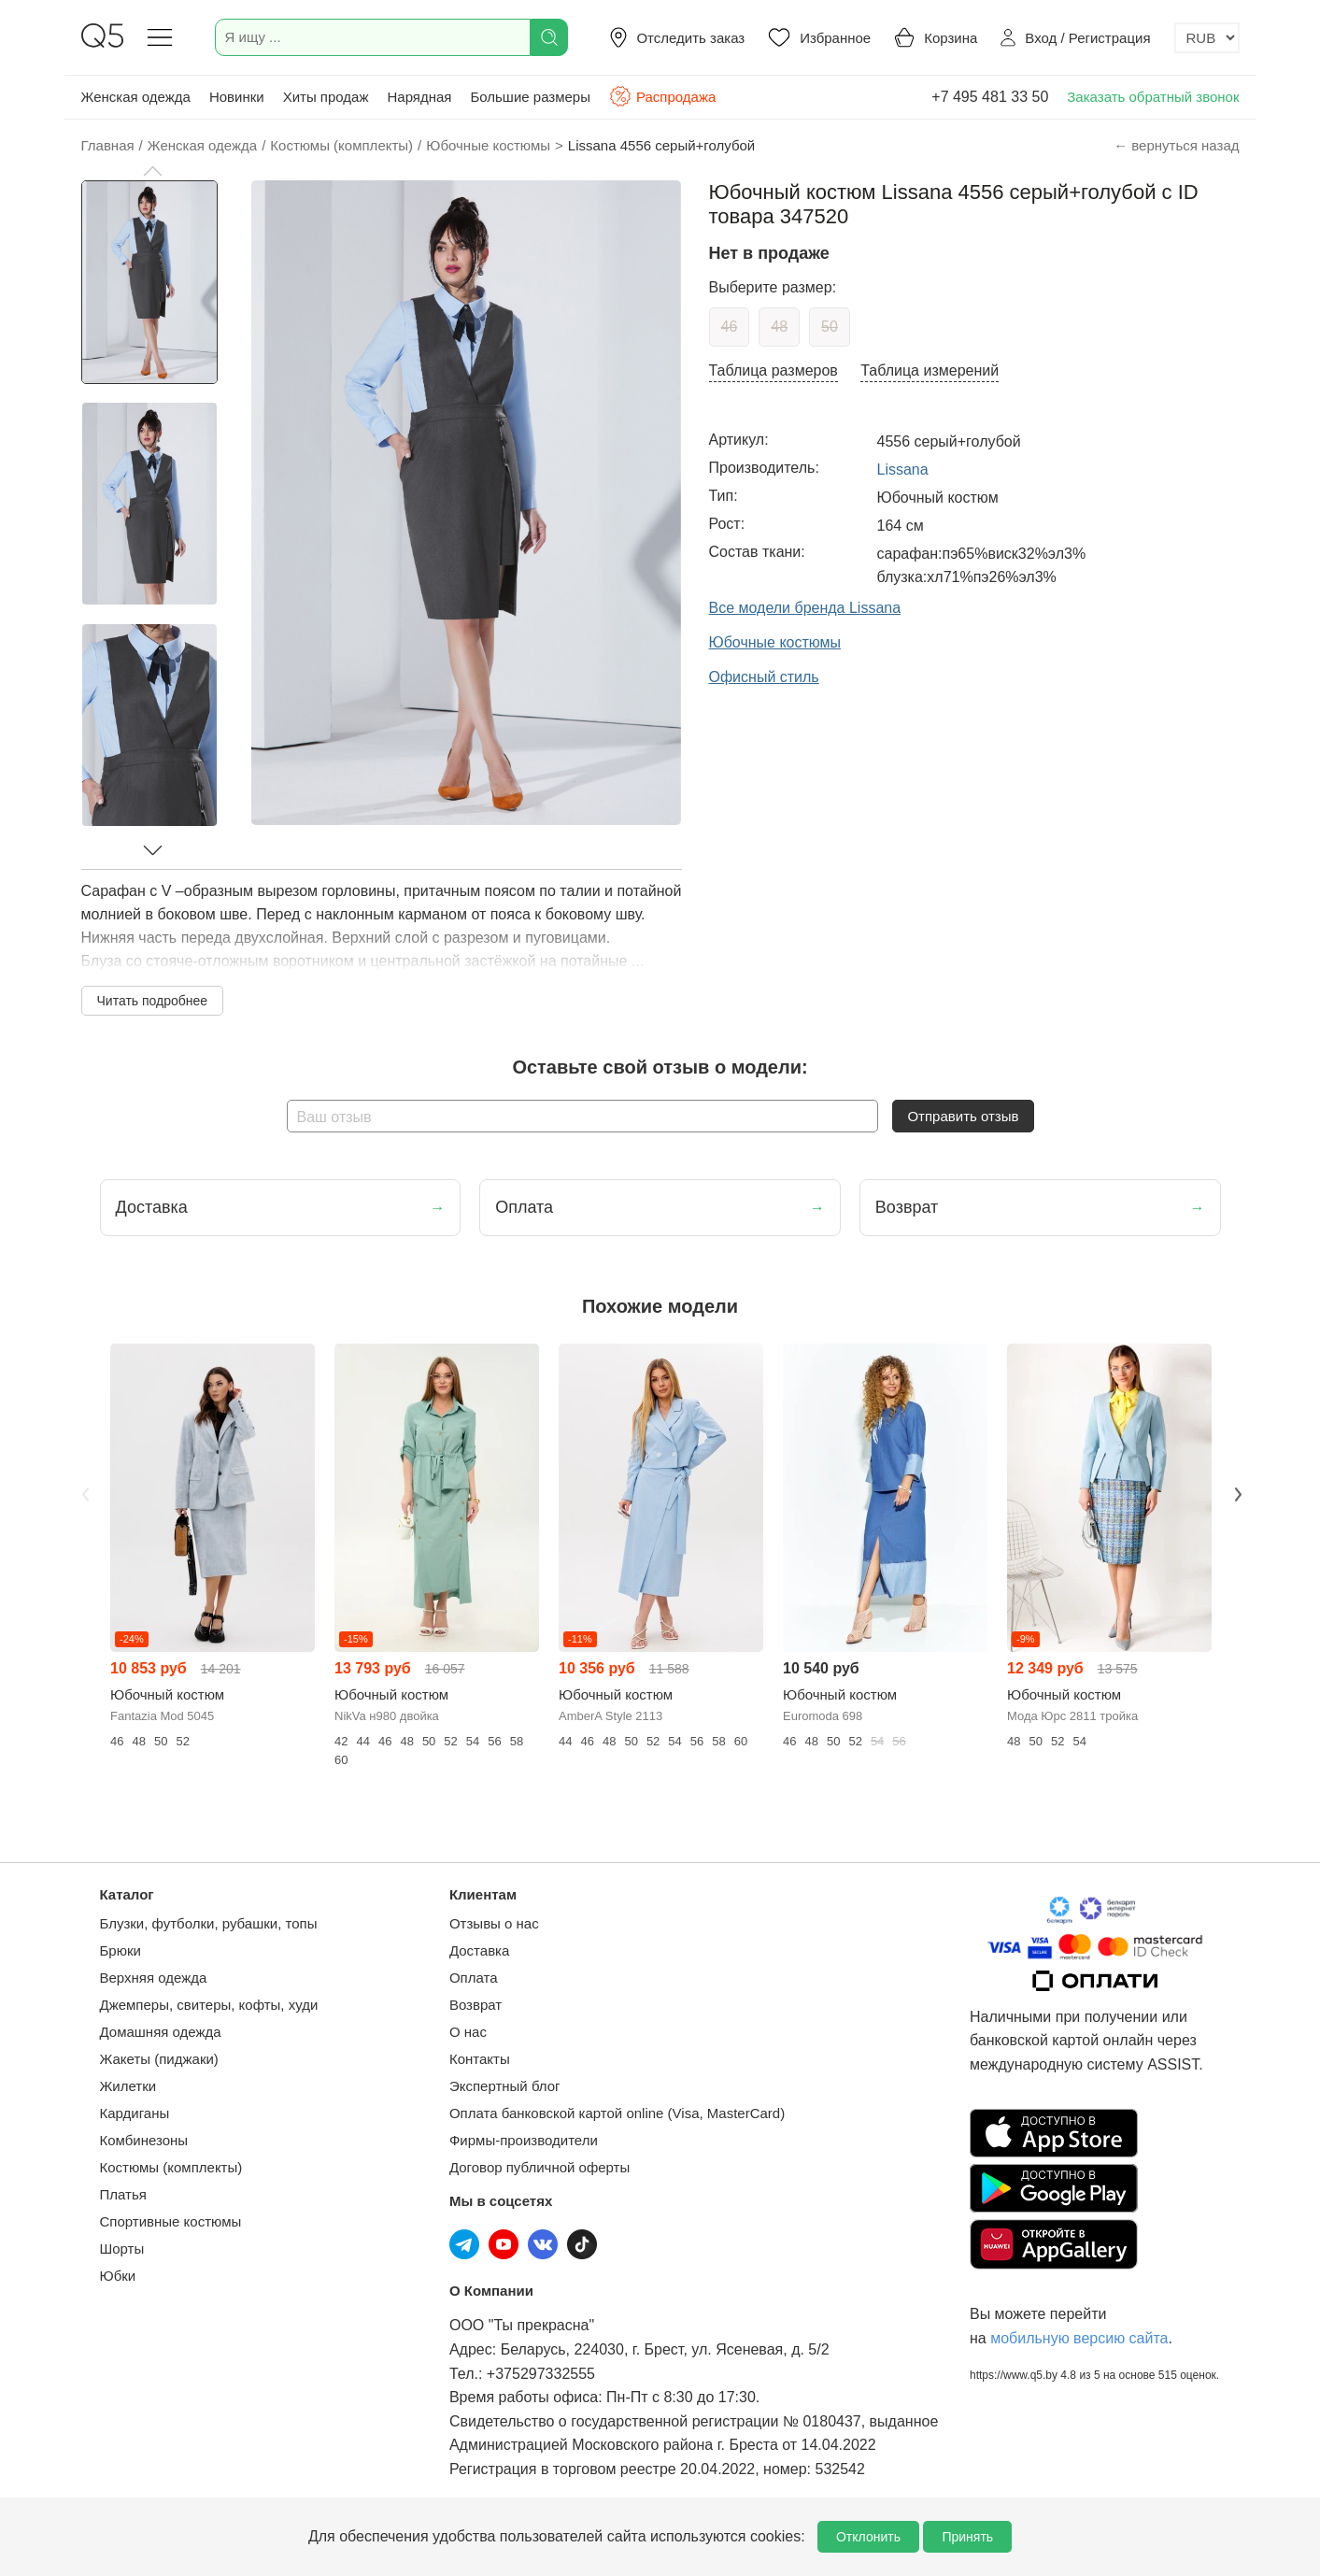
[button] (152, 171)
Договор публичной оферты (539, 2167)
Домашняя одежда (160, 2032)
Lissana (903, 469)
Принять (967, 2536)
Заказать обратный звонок (1153, 97)
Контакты (479, 2059)
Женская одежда (136, 97)
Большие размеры (530, 97)
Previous (84, 1492)
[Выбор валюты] (1207, 37)
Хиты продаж (326, 97)
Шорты (122, 2248)
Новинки (236, 97)
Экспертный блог (505, 2086)
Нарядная (419, 97)
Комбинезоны (144, 2140)
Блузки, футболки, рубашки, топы (209, 1923)
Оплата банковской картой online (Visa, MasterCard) (617, 2113)
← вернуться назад (1176, 145)
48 (779, 326)
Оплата (473, 1977)
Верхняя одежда (153, 1977)
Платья (123, 2194)
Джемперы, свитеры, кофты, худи (209, 2005)
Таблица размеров (773, 370)
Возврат (475, 2005)
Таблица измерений (929, 370)
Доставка (479, 1950)
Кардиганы (135, 2113)
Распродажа (662, 96)
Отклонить (868, 2536)
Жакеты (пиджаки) (159, 2059)
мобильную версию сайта (1079, 2338)
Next (1237, 1492)
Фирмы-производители (523, 2140)
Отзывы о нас (494, 1923)
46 (729, 326)
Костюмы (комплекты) (171, 2167)
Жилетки (128, 2086)
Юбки (118, 2276)
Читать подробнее (152, 1000)
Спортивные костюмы (171, 2221)
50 (829, 326)
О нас (468, 2032)
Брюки (120, 1950)
